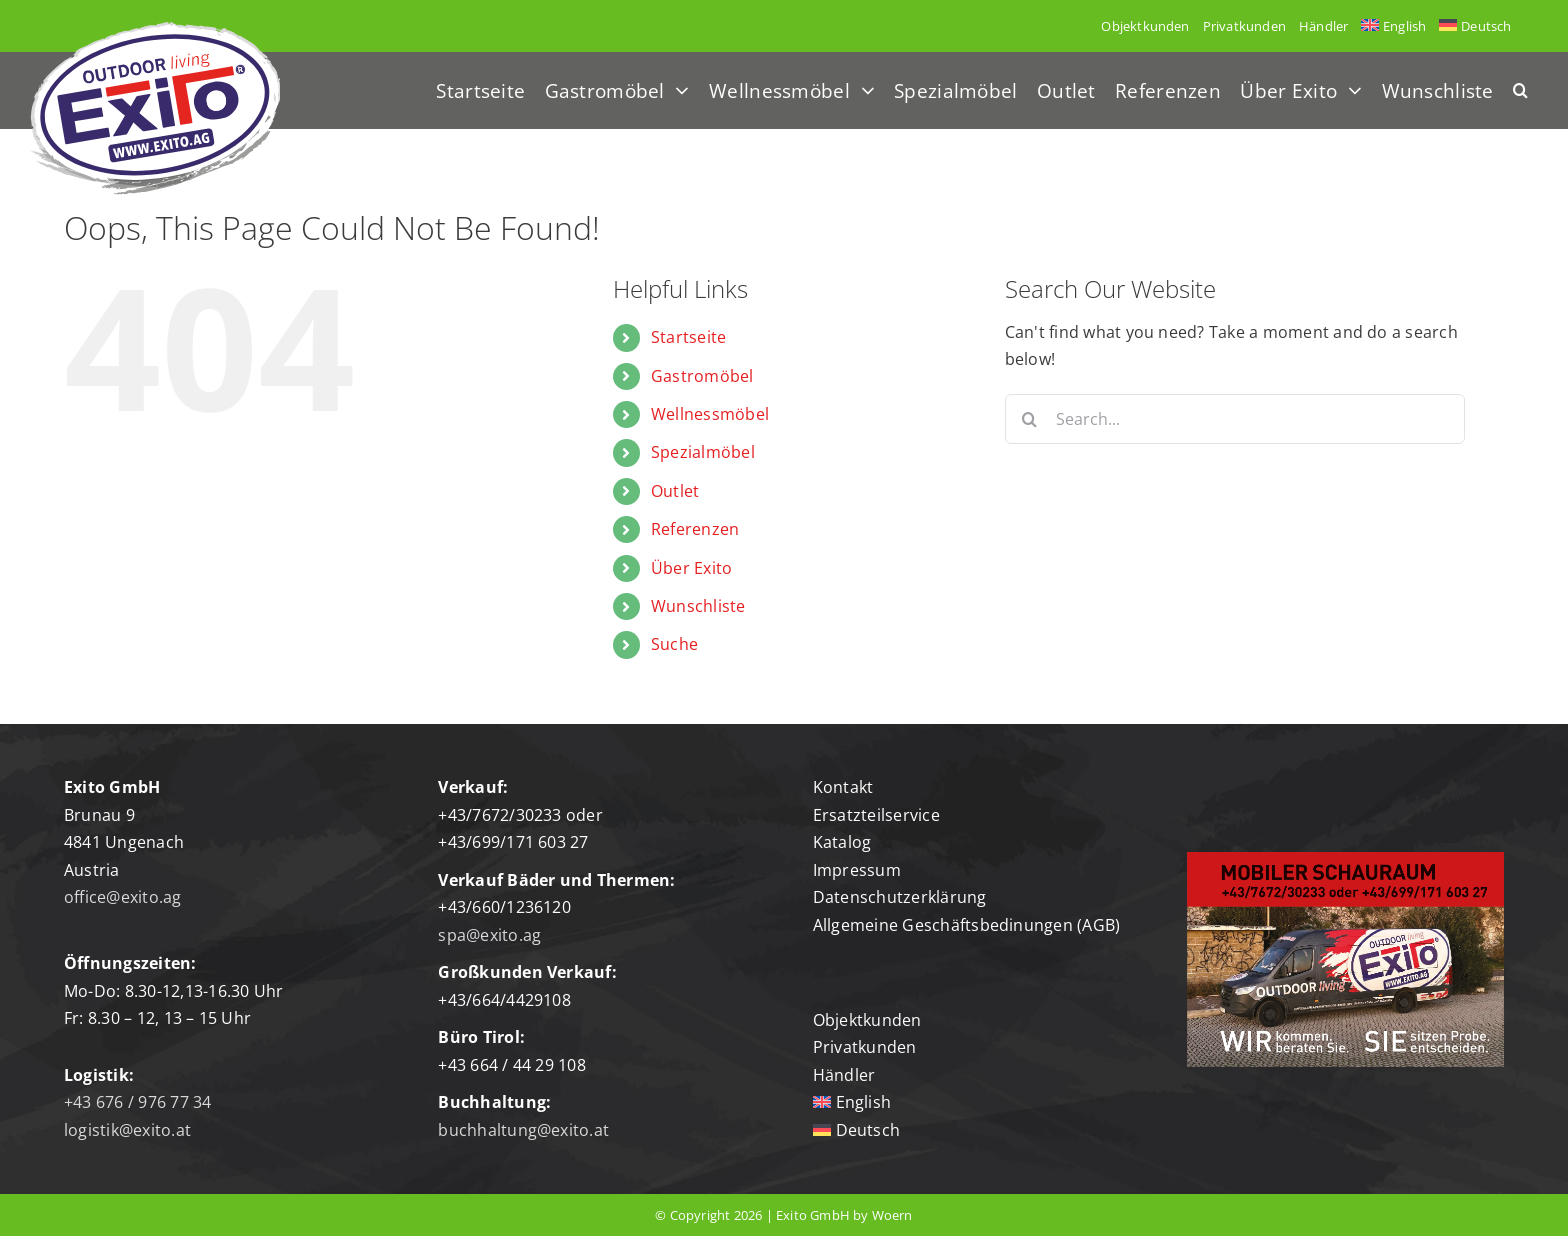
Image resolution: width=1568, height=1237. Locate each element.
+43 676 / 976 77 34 (138, 1102)
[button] (1520, 90)
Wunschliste (698, 606)
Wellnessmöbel (710, 414)
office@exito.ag (123, 897)
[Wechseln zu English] (1394, 26)
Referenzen (695, 529)
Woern (892, 1215)
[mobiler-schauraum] (1345, 860)
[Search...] (1235, 419)
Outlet (675, 491)
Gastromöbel (702, 376)
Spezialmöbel (703, 452)
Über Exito (691, 568)
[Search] (1030, 419)
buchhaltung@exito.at (523, 1130)
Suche (674, 644)
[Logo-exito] (155, 30)
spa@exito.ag (489, 935)
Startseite (688, 337)
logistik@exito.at (127, 1130)
